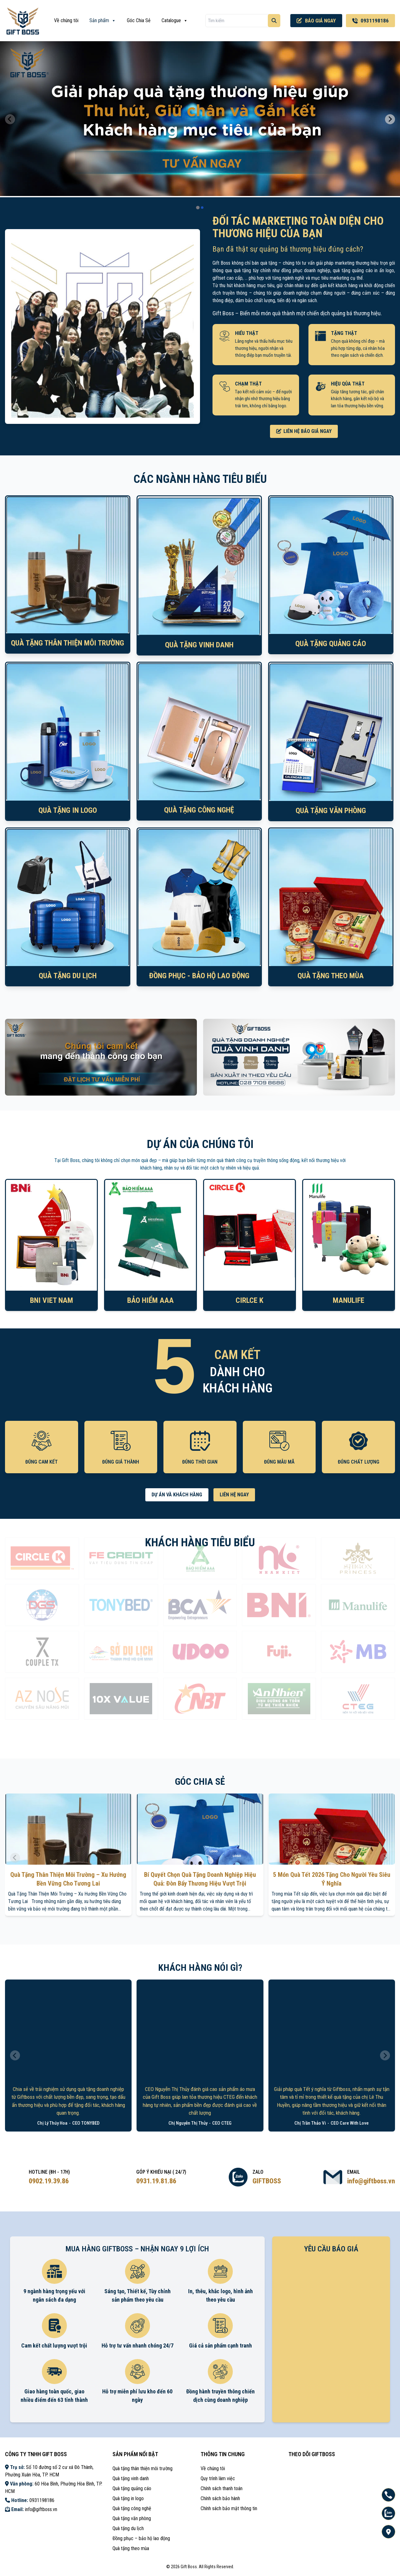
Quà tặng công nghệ (131, 2508)
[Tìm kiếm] (274, 20)
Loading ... (331, 2337)
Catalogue (175, 20)
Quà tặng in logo (128, 2498)
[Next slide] (390, 119)
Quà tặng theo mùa (130, 2548)
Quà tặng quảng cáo (131, 2488)
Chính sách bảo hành (220, 2498)
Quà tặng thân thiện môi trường (142, 2468)
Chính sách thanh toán (221, 2488)
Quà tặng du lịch (128, 2528)
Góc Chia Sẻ (139, 20)
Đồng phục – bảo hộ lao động (141, 2538)
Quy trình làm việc (218, 2478)
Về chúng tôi (66, 20)
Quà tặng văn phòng (131, 2518)
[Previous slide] (10, 119)
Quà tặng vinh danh (130, 2478)
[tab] (197, 207)
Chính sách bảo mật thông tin (229, 2508)
